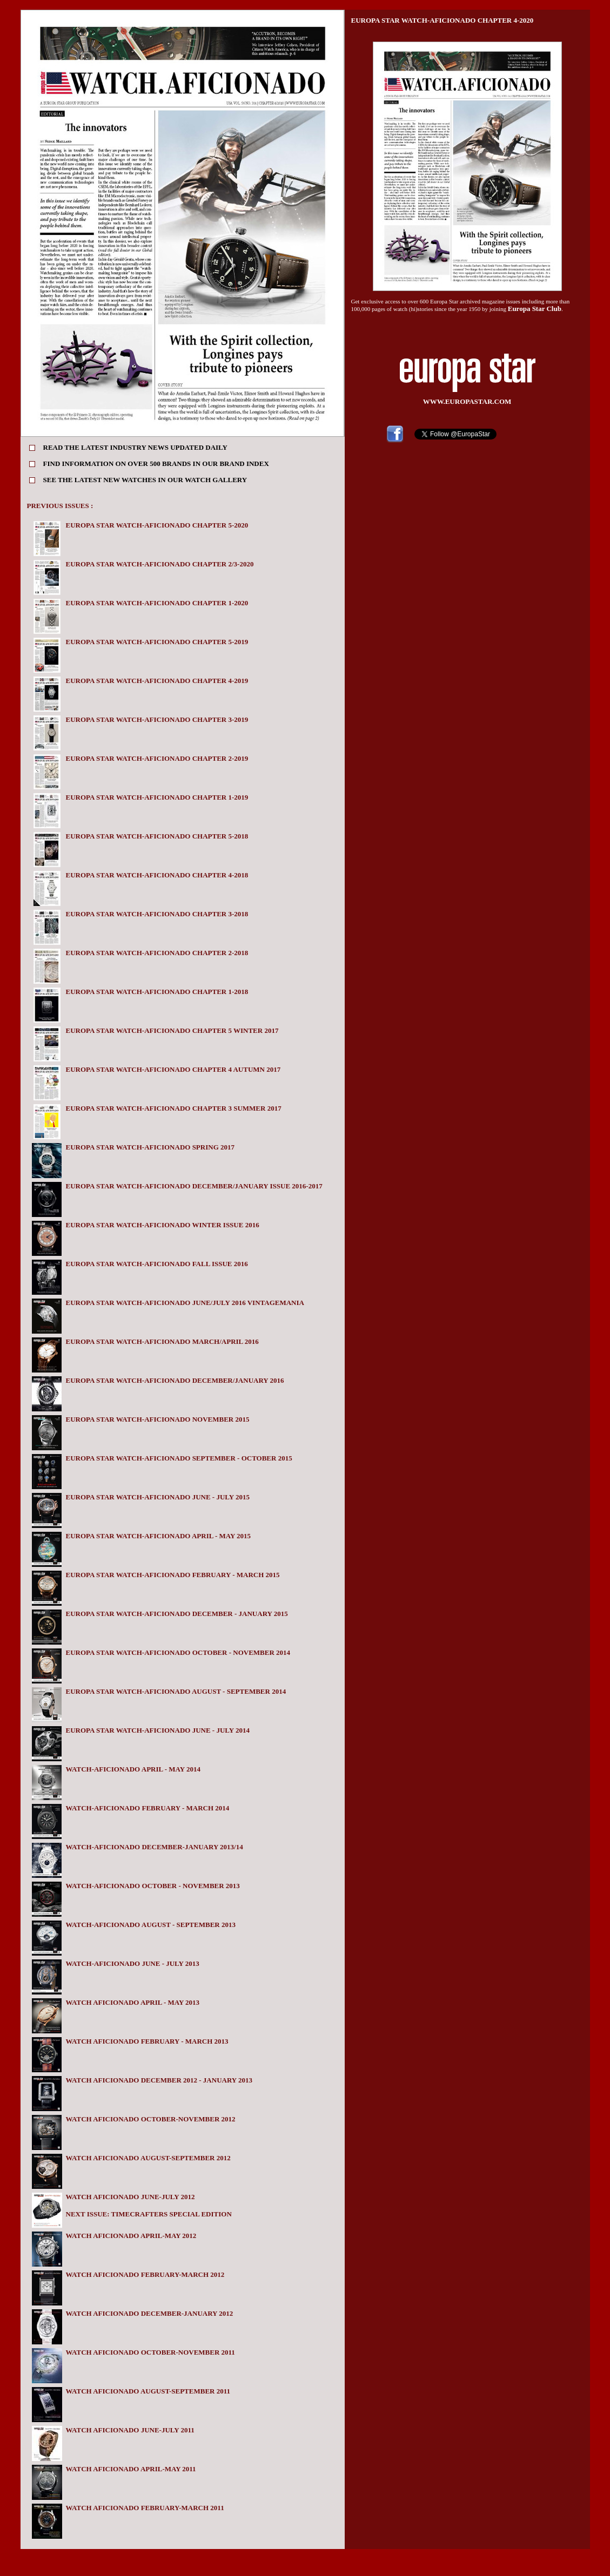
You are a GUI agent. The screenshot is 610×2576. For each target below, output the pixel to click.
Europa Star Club (534, 309)
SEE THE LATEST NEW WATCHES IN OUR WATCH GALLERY (145, 480)
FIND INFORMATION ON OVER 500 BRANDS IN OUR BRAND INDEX (156, 463)
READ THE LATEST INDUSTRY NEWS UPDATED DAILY (135, 447)
